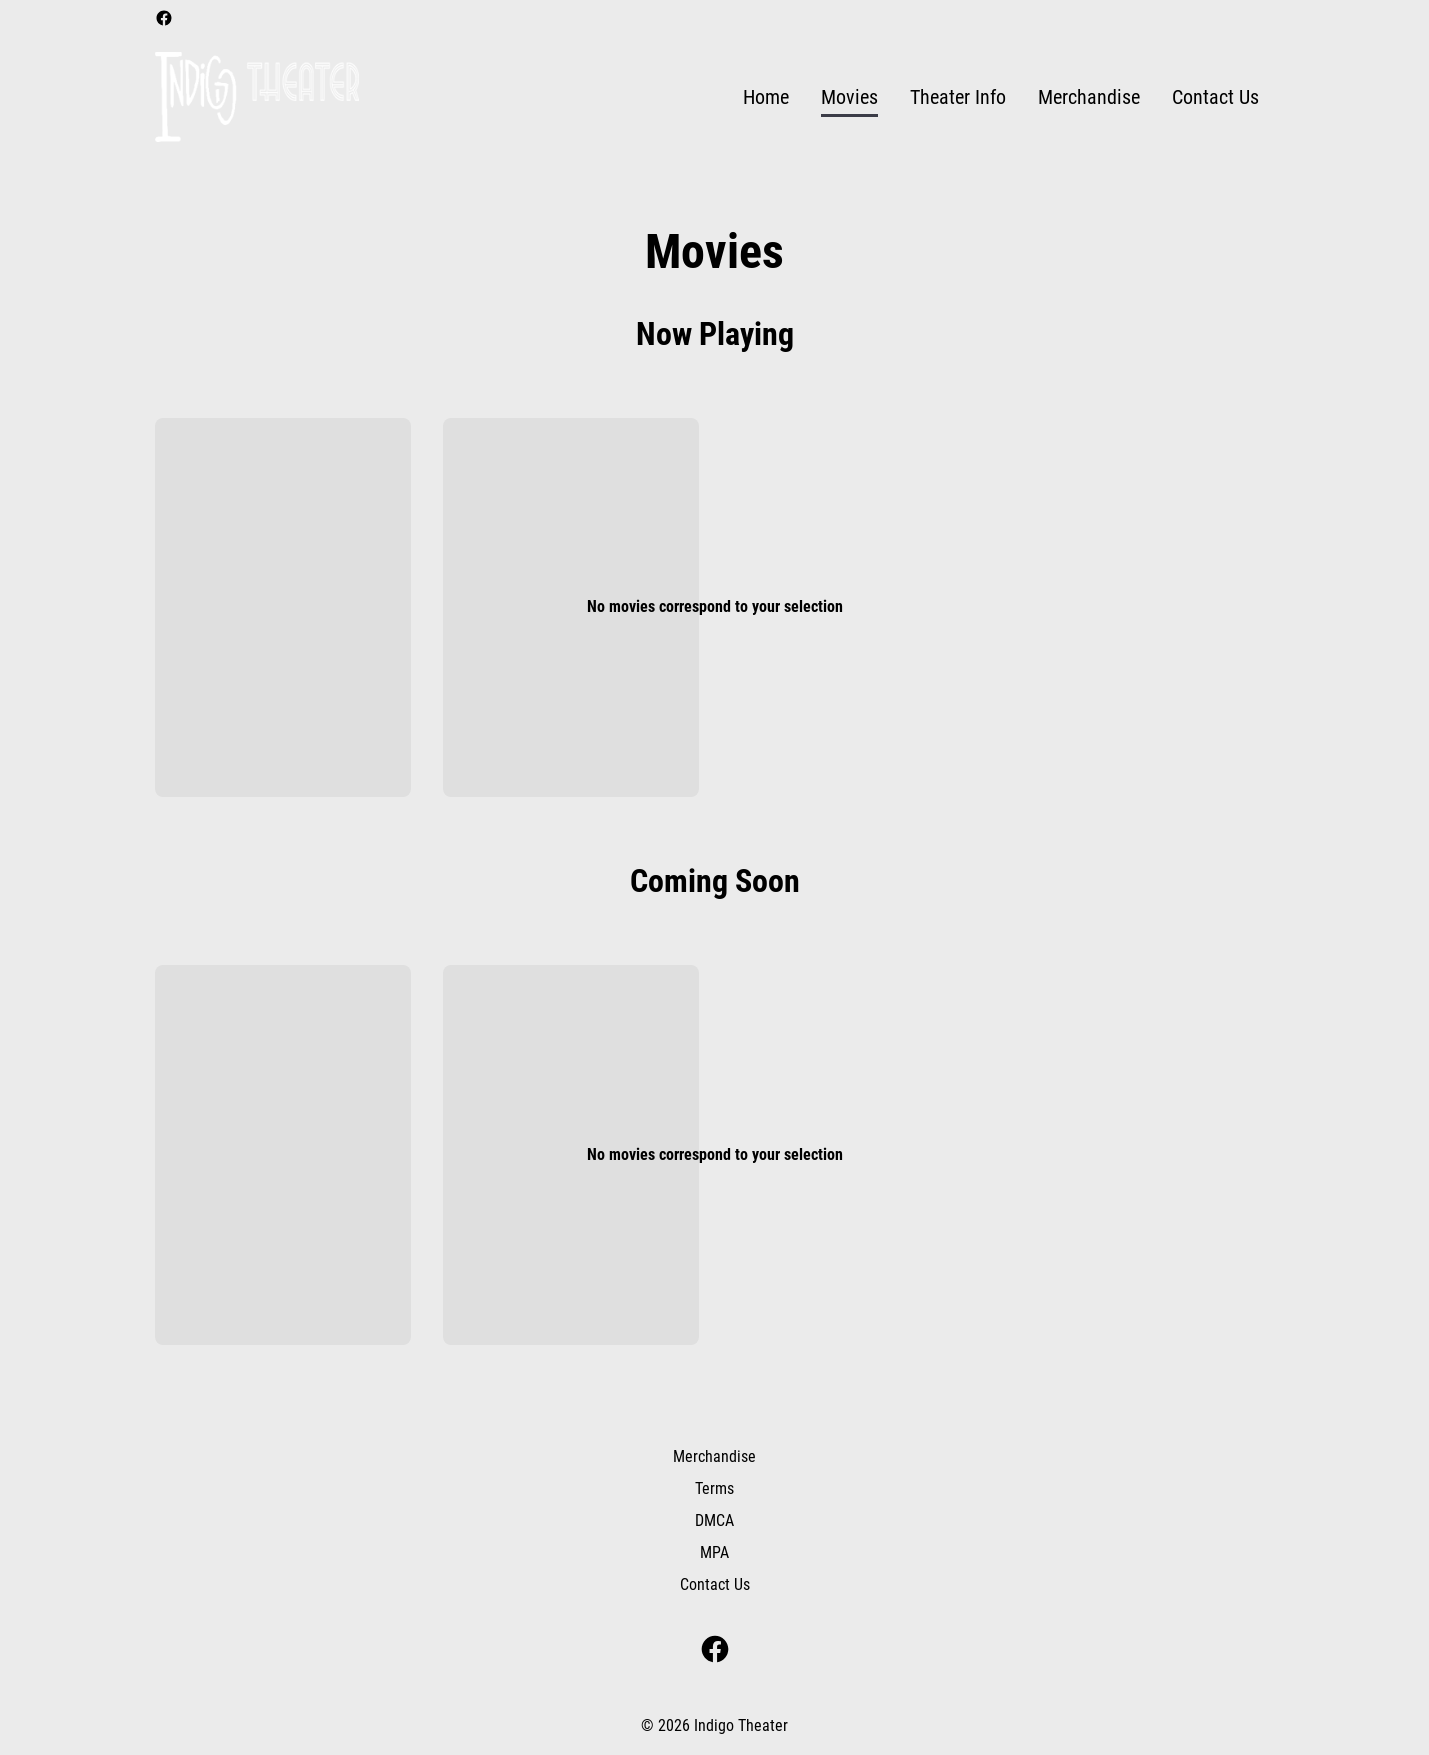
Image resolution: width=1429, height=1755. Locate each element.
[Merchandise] (1089, 97)
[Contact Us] (1215, 97)
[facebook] (164, 18)
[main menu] (1001, 97)
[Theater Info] (958, 97)
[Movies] (849, 97)
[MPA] (714, 1553)
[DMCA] (714, 1521)
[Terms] (714, 1489)
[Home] (766, 97)
